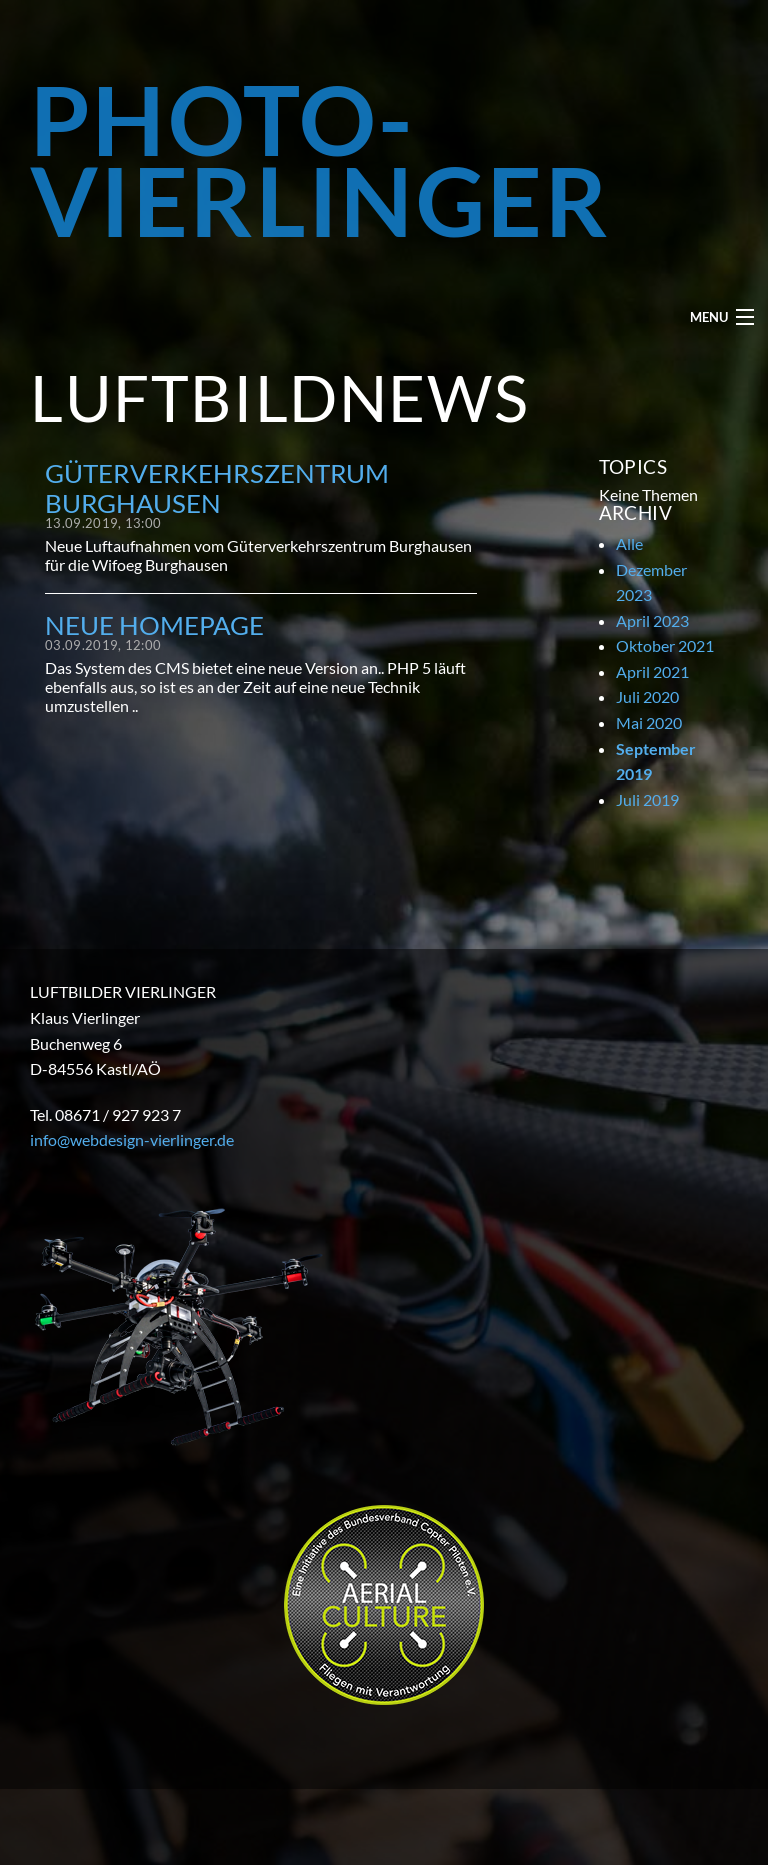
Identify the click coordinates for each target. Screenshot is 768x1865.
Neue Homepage (154, 625)
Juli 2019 (647, 799)
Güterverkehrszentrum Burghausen (217, 488)
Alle (629, 543)
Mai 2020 (649, 722)
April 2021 (652, 671)
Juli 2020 (647, 696)
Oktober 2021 (665, 645)
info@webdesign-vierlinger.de (132, 1139)
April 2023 (652, 620)
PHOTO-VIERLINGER (320, 159)
